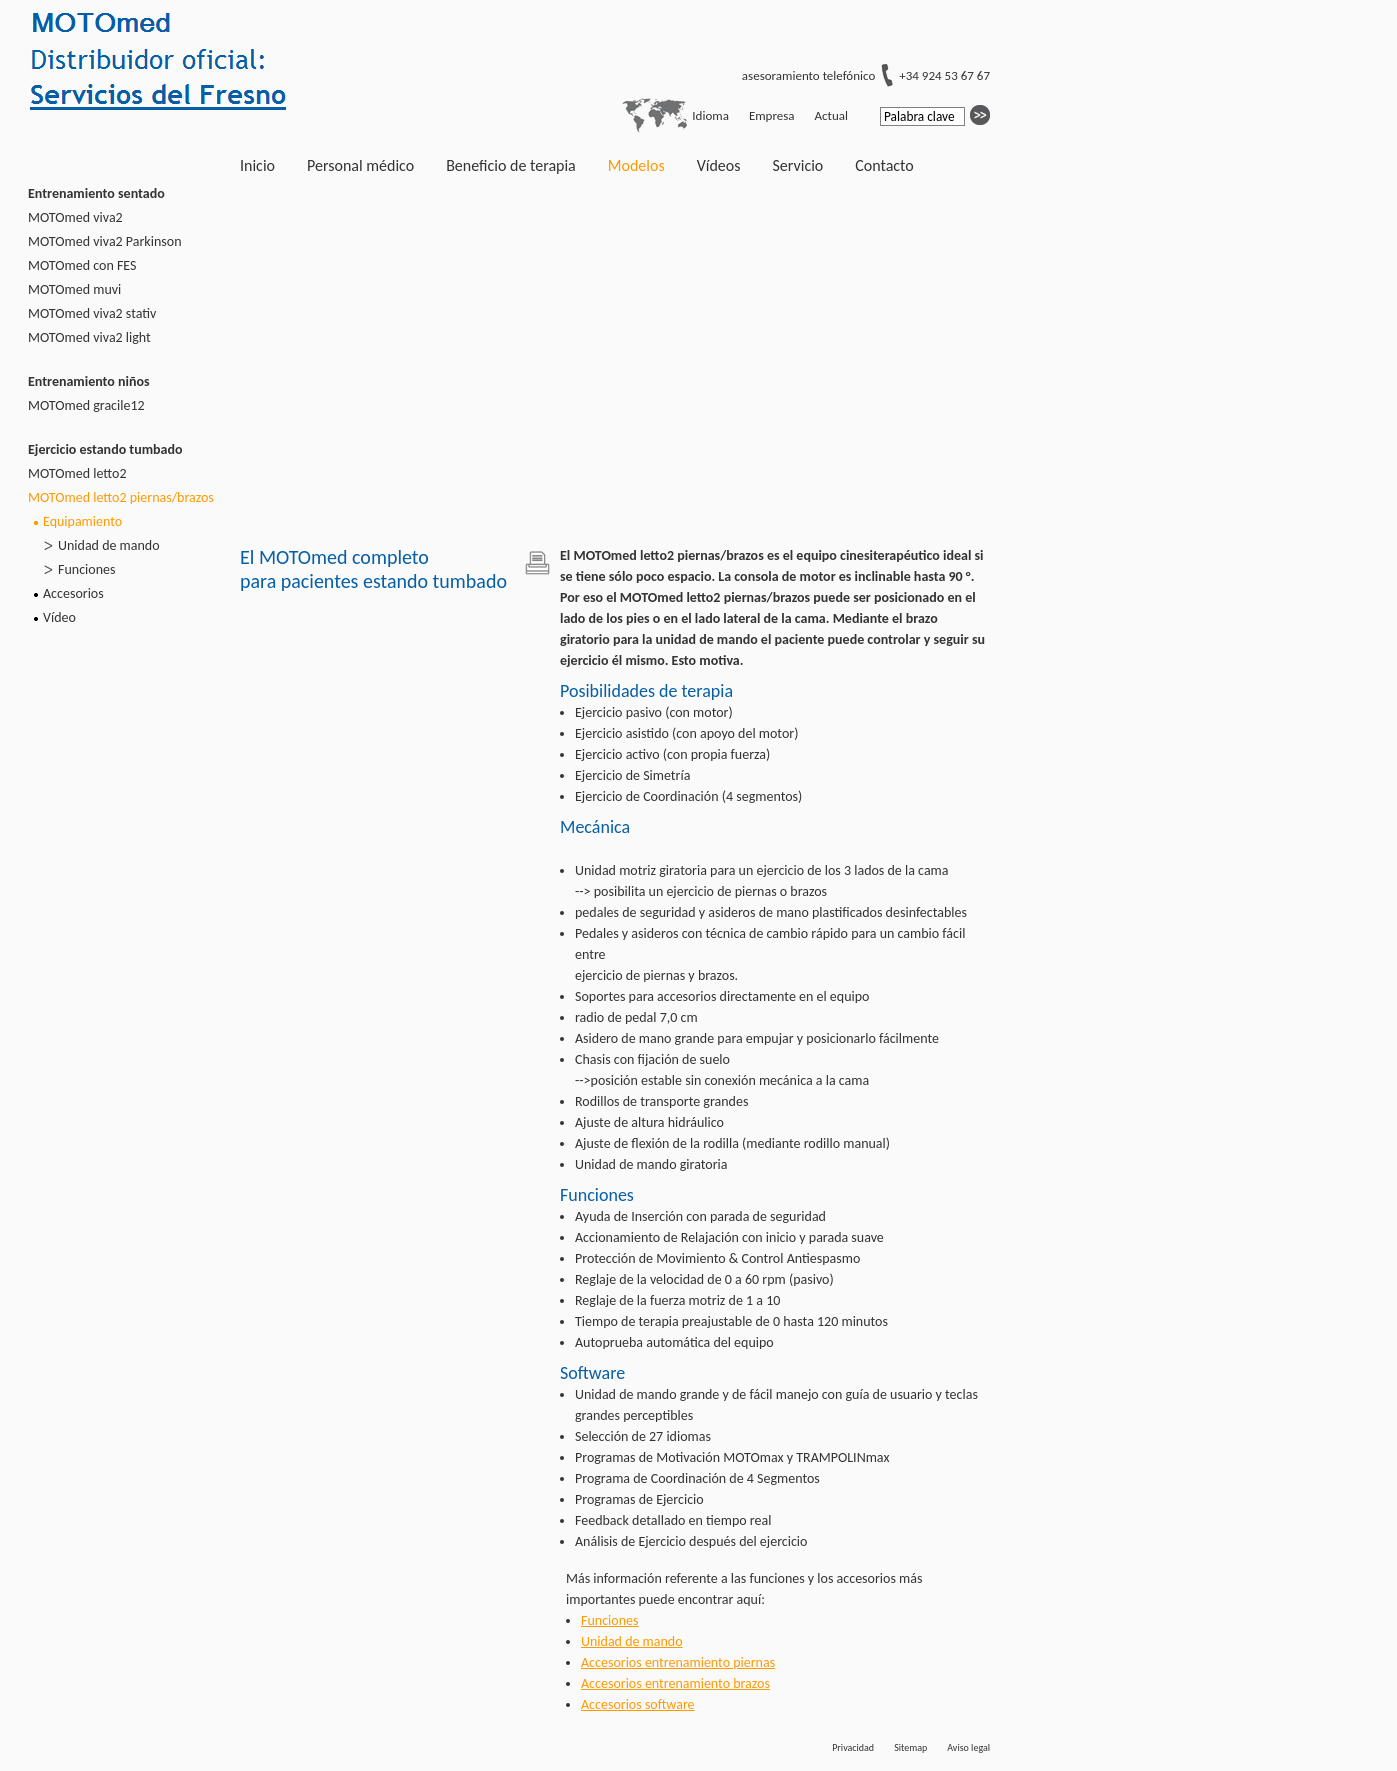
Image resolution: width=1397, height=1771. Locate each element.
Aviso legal (968, 1747)
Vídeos (719, 165)
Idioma (710, 115)
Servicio (797, 165)
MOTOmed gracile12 (86, 405)
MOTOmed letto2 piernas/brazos (121, 497)
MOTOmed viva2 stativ (92, 313)
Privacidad (853, 1747)
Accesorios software (638, 1704)
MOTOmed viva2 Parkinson (105, 241)
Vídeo (59, 617)
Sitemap (910, 1747)
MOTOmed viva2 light (89, 337)
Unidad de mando (109, 545)
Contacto (884, 165)
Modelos (636, 165)
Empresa (772, 115)
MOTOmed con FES (82, 265)
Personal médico (360, 165)
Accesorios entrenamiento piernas (678, 1662)
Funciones (86, 569)
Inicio (257, 165)
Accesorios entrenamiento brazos (675, 1683)
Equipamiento (82, 521)
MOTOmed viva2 (75, 217)
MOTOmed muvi (74, 289)
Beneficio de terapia (511, 165)
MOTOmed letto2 (77, 473)
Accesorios (73, 593)
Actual (831, 115)
